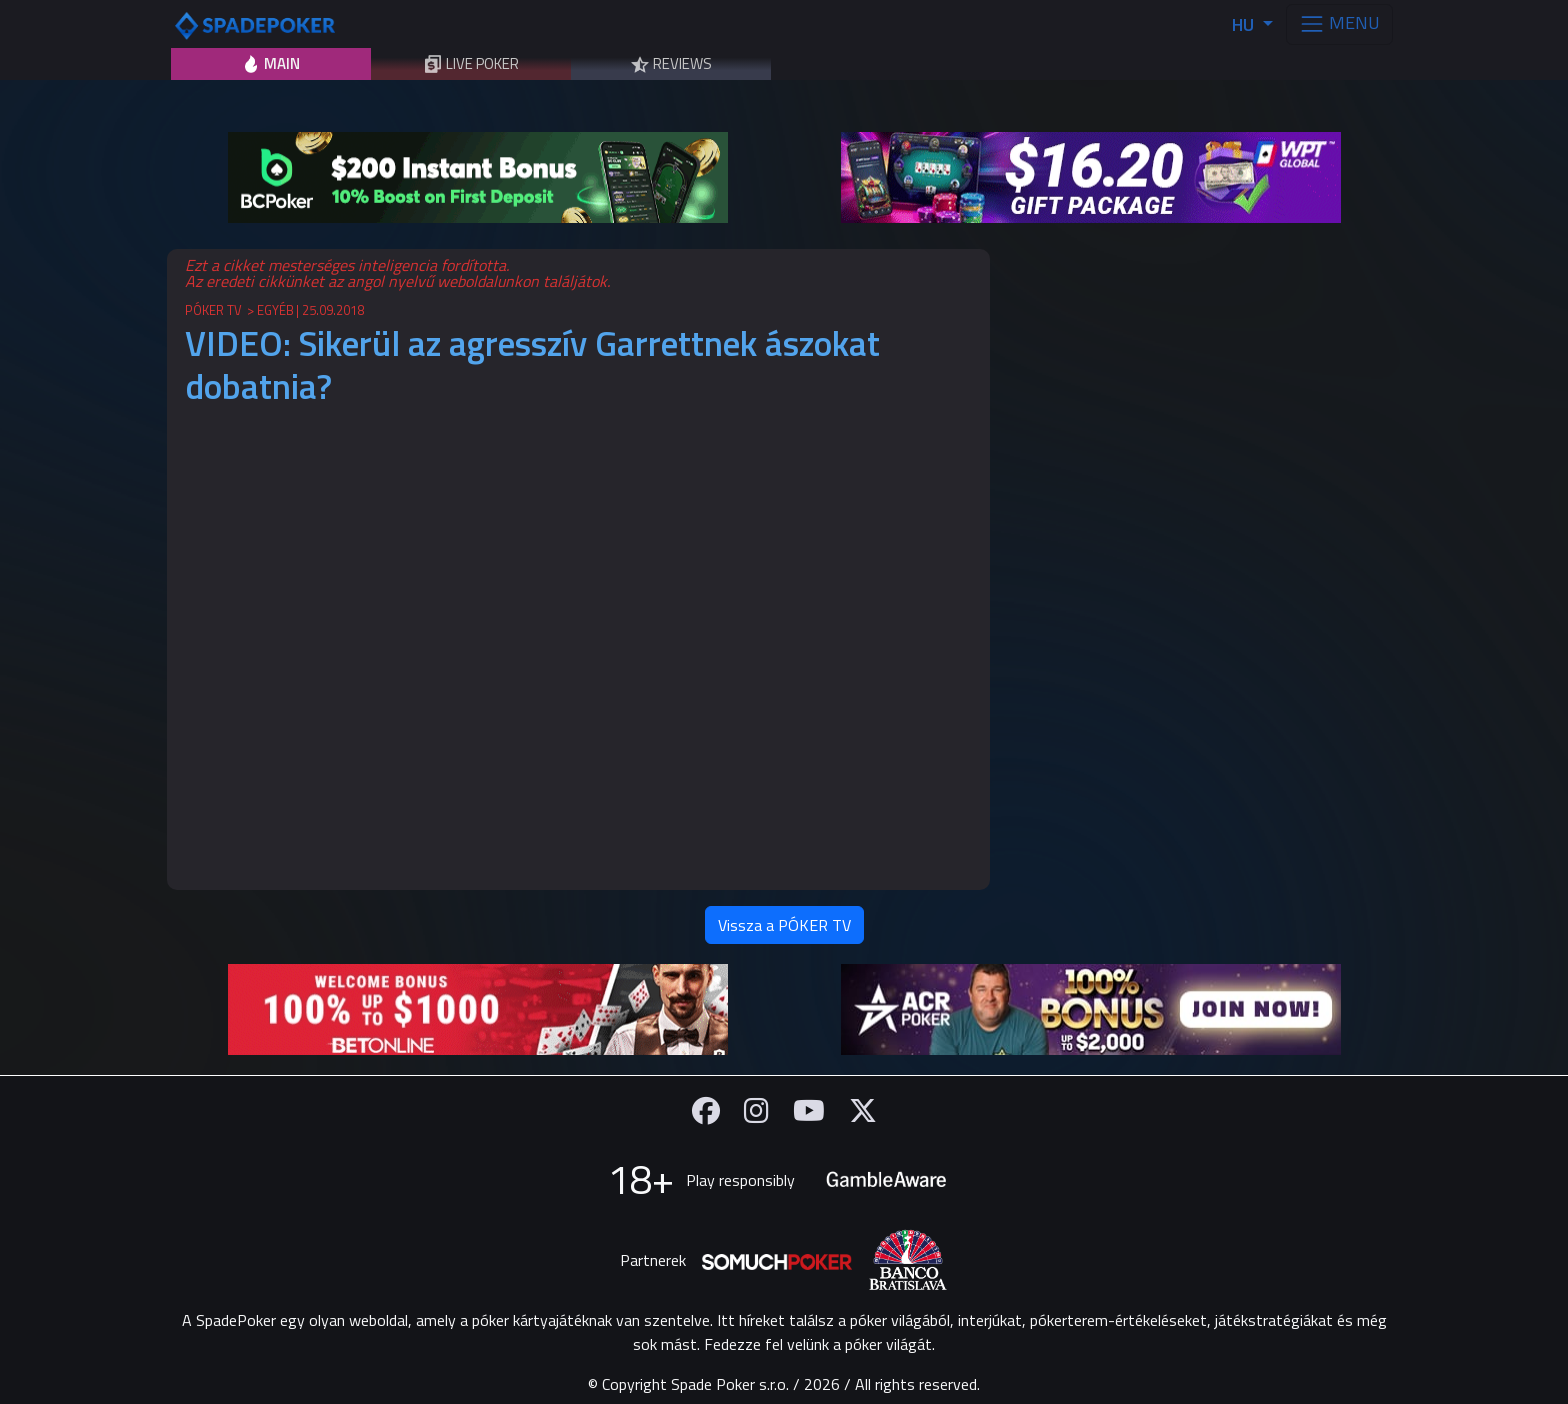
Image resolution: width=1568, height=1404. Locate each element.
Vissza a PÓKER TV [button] (784, 925)
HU (1245, 24)
